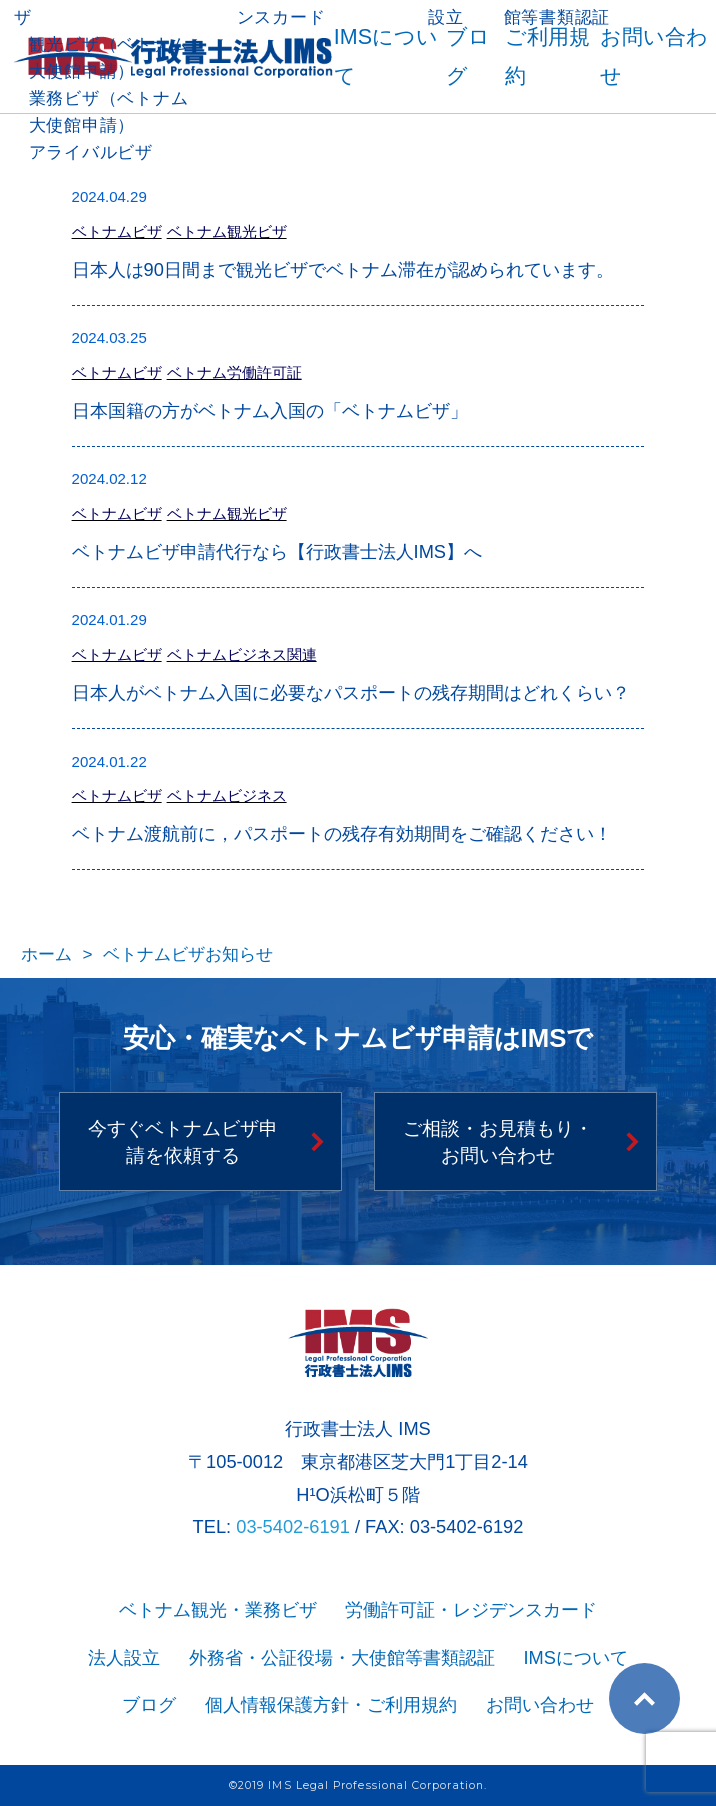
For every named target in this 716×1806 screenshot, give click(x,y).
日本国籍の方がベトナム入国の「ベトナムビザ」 (270, 410)
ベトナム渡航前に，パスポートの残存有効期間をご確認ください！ (342, 833)
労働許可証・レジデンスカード (471, 1609)
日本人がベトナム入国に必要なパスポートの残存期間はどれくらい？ (351, 692)
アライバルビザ (91, 152)
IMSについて (575, 1657)
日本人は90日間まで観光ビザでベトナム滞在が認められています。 (343, 269)
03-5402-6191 (293, 1526)
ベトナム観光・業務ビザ (218, 1609)
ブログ (149, 1704)
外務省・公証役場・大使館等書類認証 (342, 1657)
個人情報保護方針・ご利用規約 (331, 1704)
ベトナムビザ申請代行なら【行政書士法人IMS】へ (277, 551)
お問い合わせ (540, 1704)
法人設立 (124, 1657)
